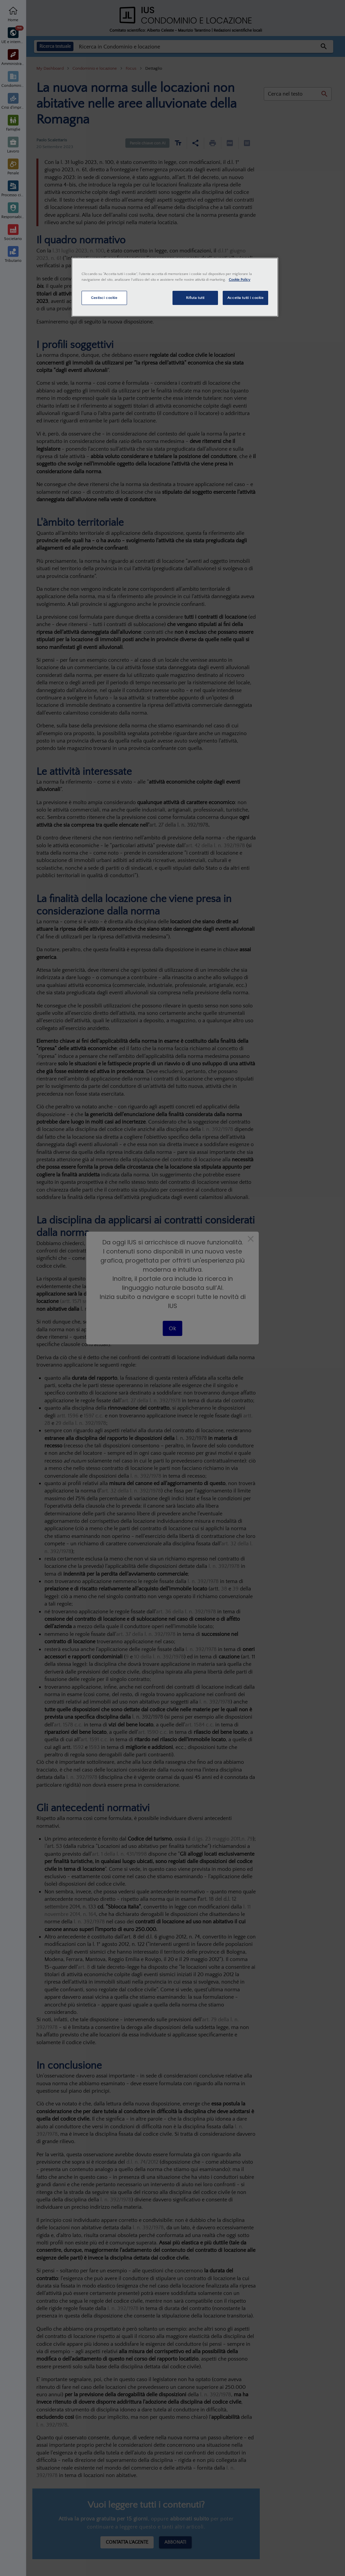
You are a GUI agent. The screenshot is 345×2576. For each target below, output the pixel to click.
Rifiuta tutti (195, 298)
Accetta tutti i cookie (245, 298)
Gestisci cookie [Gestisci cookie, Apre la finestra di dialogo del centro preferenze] (104, 298)
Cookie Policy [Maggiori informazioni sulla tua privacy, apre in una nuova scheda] (239, 279)
